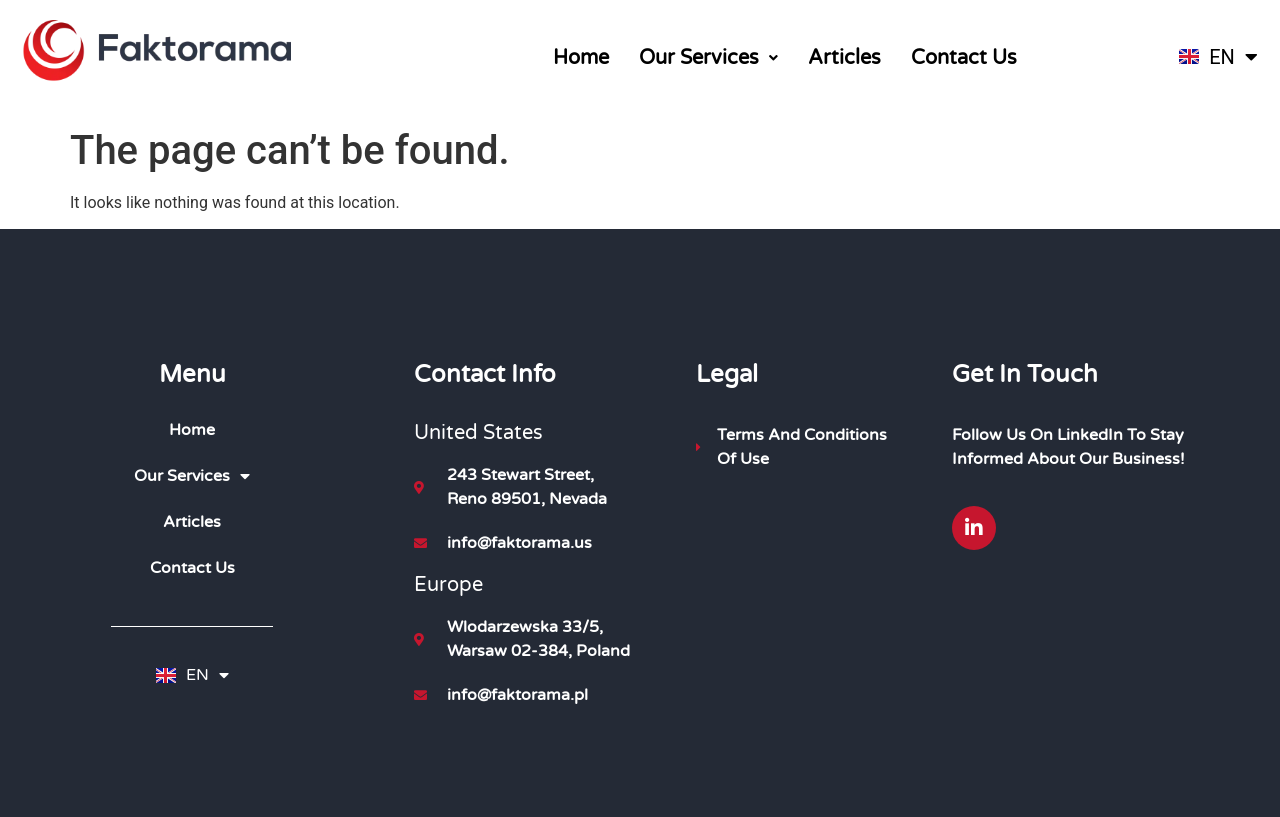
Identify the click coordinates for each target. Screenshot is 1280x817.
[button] (708, 58)
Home (581, 58)
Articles (844, 58)
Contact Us (964, 58)
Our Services (708, 58)
